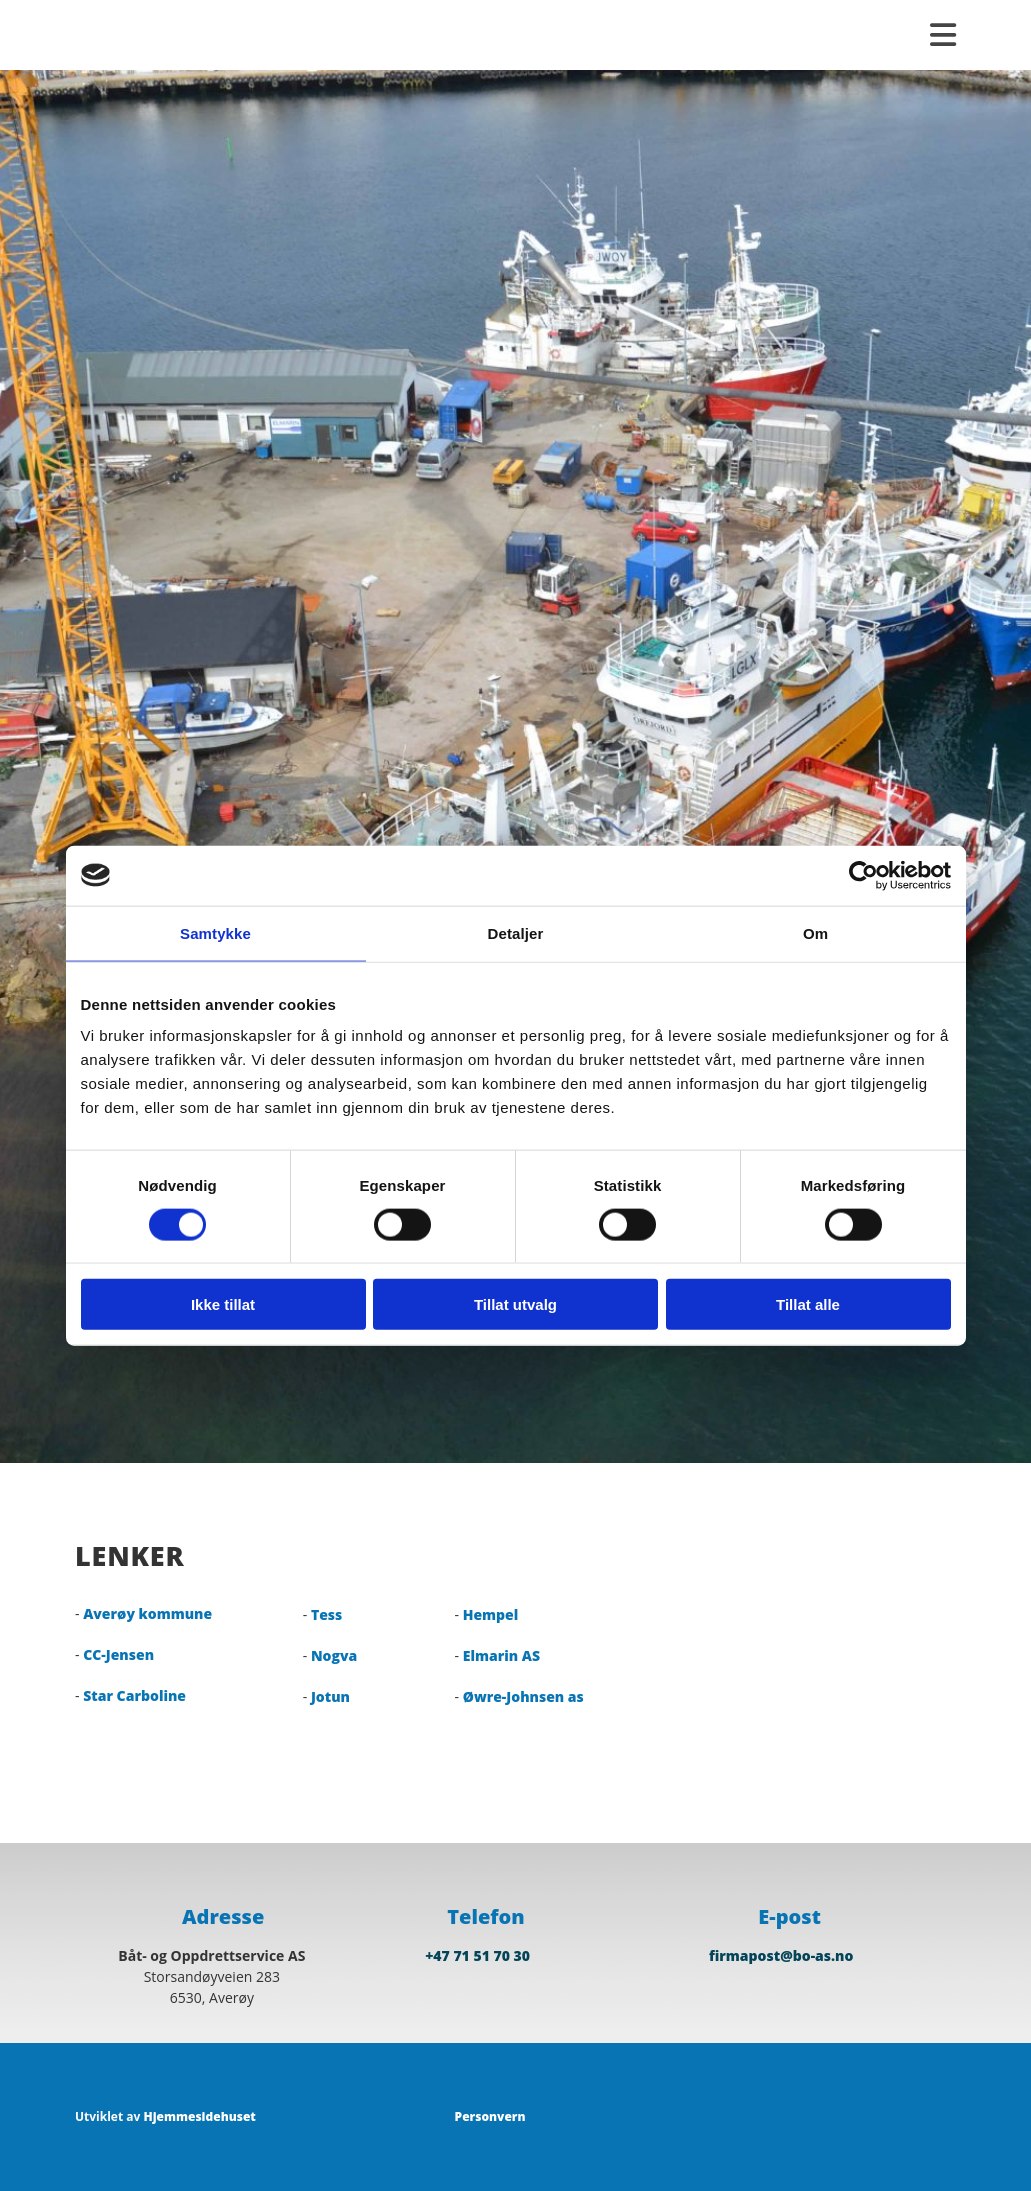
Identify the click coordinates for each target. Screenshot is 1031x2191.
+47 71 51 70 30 (477, 1955)
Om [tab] (815, 932)
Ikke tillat (223, 1304)
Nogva (334, 1655)
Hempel (491, 1614)
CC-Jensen (118, 1654)
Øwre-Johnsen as (523, 1696)
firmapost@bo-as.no (781, 1955)
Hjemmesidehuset (199, 2116)
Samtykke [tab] (215, 932)
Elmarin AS (501, 1655)
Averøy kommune (147, 1613)
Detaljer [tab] (516, 932)
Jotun (330, 1696)
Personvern (490, 2116)
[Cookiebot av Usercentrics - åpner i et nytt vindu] (863, 875)
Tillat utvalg (515, 1304)
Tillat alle (808, 1304)
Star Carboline (134, 1695)
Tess (326, 1614)
